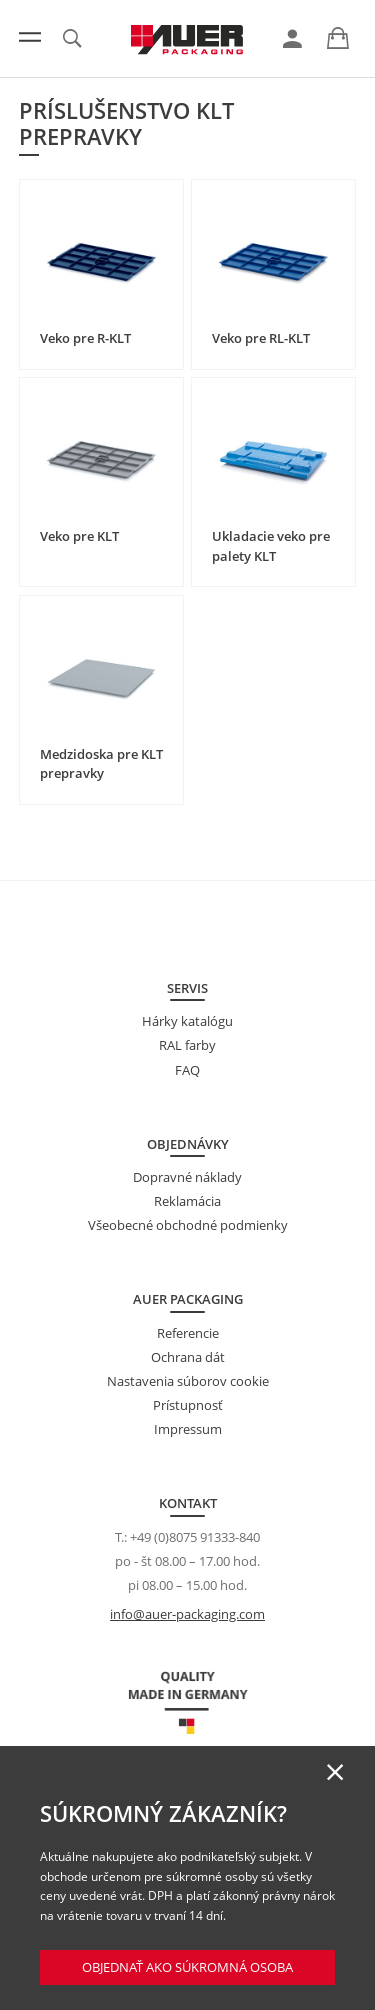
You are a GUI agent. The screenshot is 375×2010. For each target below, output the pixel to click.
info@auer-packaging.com (187, 1614)
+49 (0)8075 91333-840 (195, 1537)
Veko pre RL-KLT (261, 338)
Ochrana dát (188, 1357)
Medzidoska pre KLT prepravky (101, 764)
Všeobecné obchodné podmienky (188, 1225)
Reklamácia (187, 1201)
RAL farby (187, 1045)
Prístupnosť (188, 1405)
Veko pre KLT (79, 536)
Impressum (188, 1429)
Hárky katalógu (187, 1021)
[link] (292, 39)
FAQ (187, 1070)
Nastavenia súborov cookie (188, 1381)
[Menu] (30, 37)
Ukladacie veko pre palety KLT (271, 546)
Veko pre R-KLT (85, 338)
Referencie (188, 1333)
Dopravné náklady (187, 1177)
